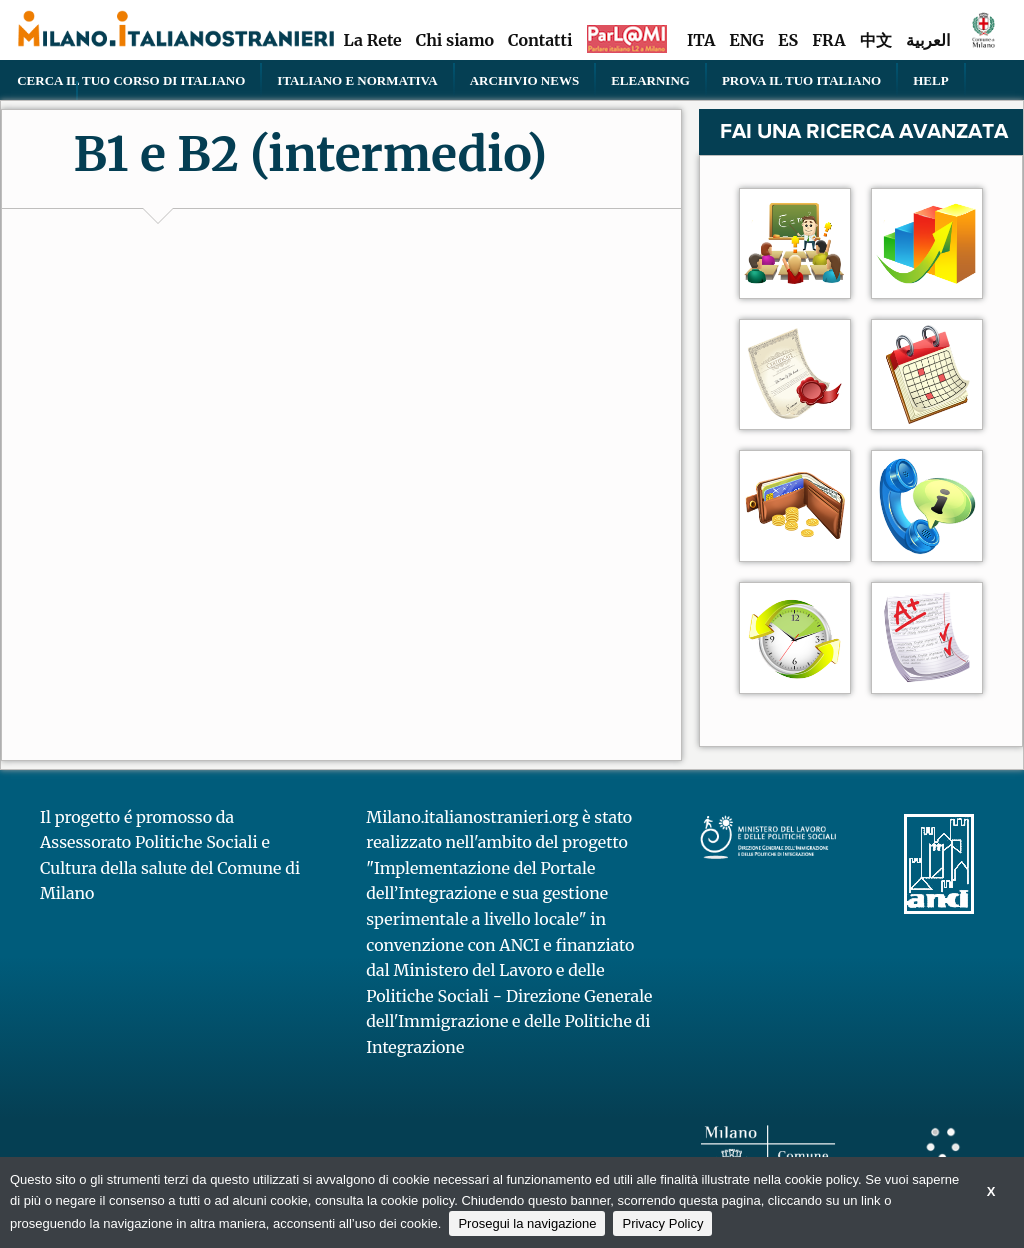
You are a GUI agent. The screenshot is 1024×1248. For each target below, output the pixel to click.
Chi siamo (455, 40)
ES (788, 40)
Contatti (540, 40)
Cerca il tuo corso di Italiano (131, 80)
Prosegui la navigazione (527, 1223)
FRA (828, 40)
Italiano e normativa (357, 80)
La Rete (372, 40)
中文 (876, 40)
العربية (928, 40)
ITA (701, 40)
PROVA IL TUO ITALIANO (801, 80)
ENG (746, 40)
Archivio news (524, 80)
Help (930, 80)
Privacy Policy (662, 1223)
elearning (650, 80)
